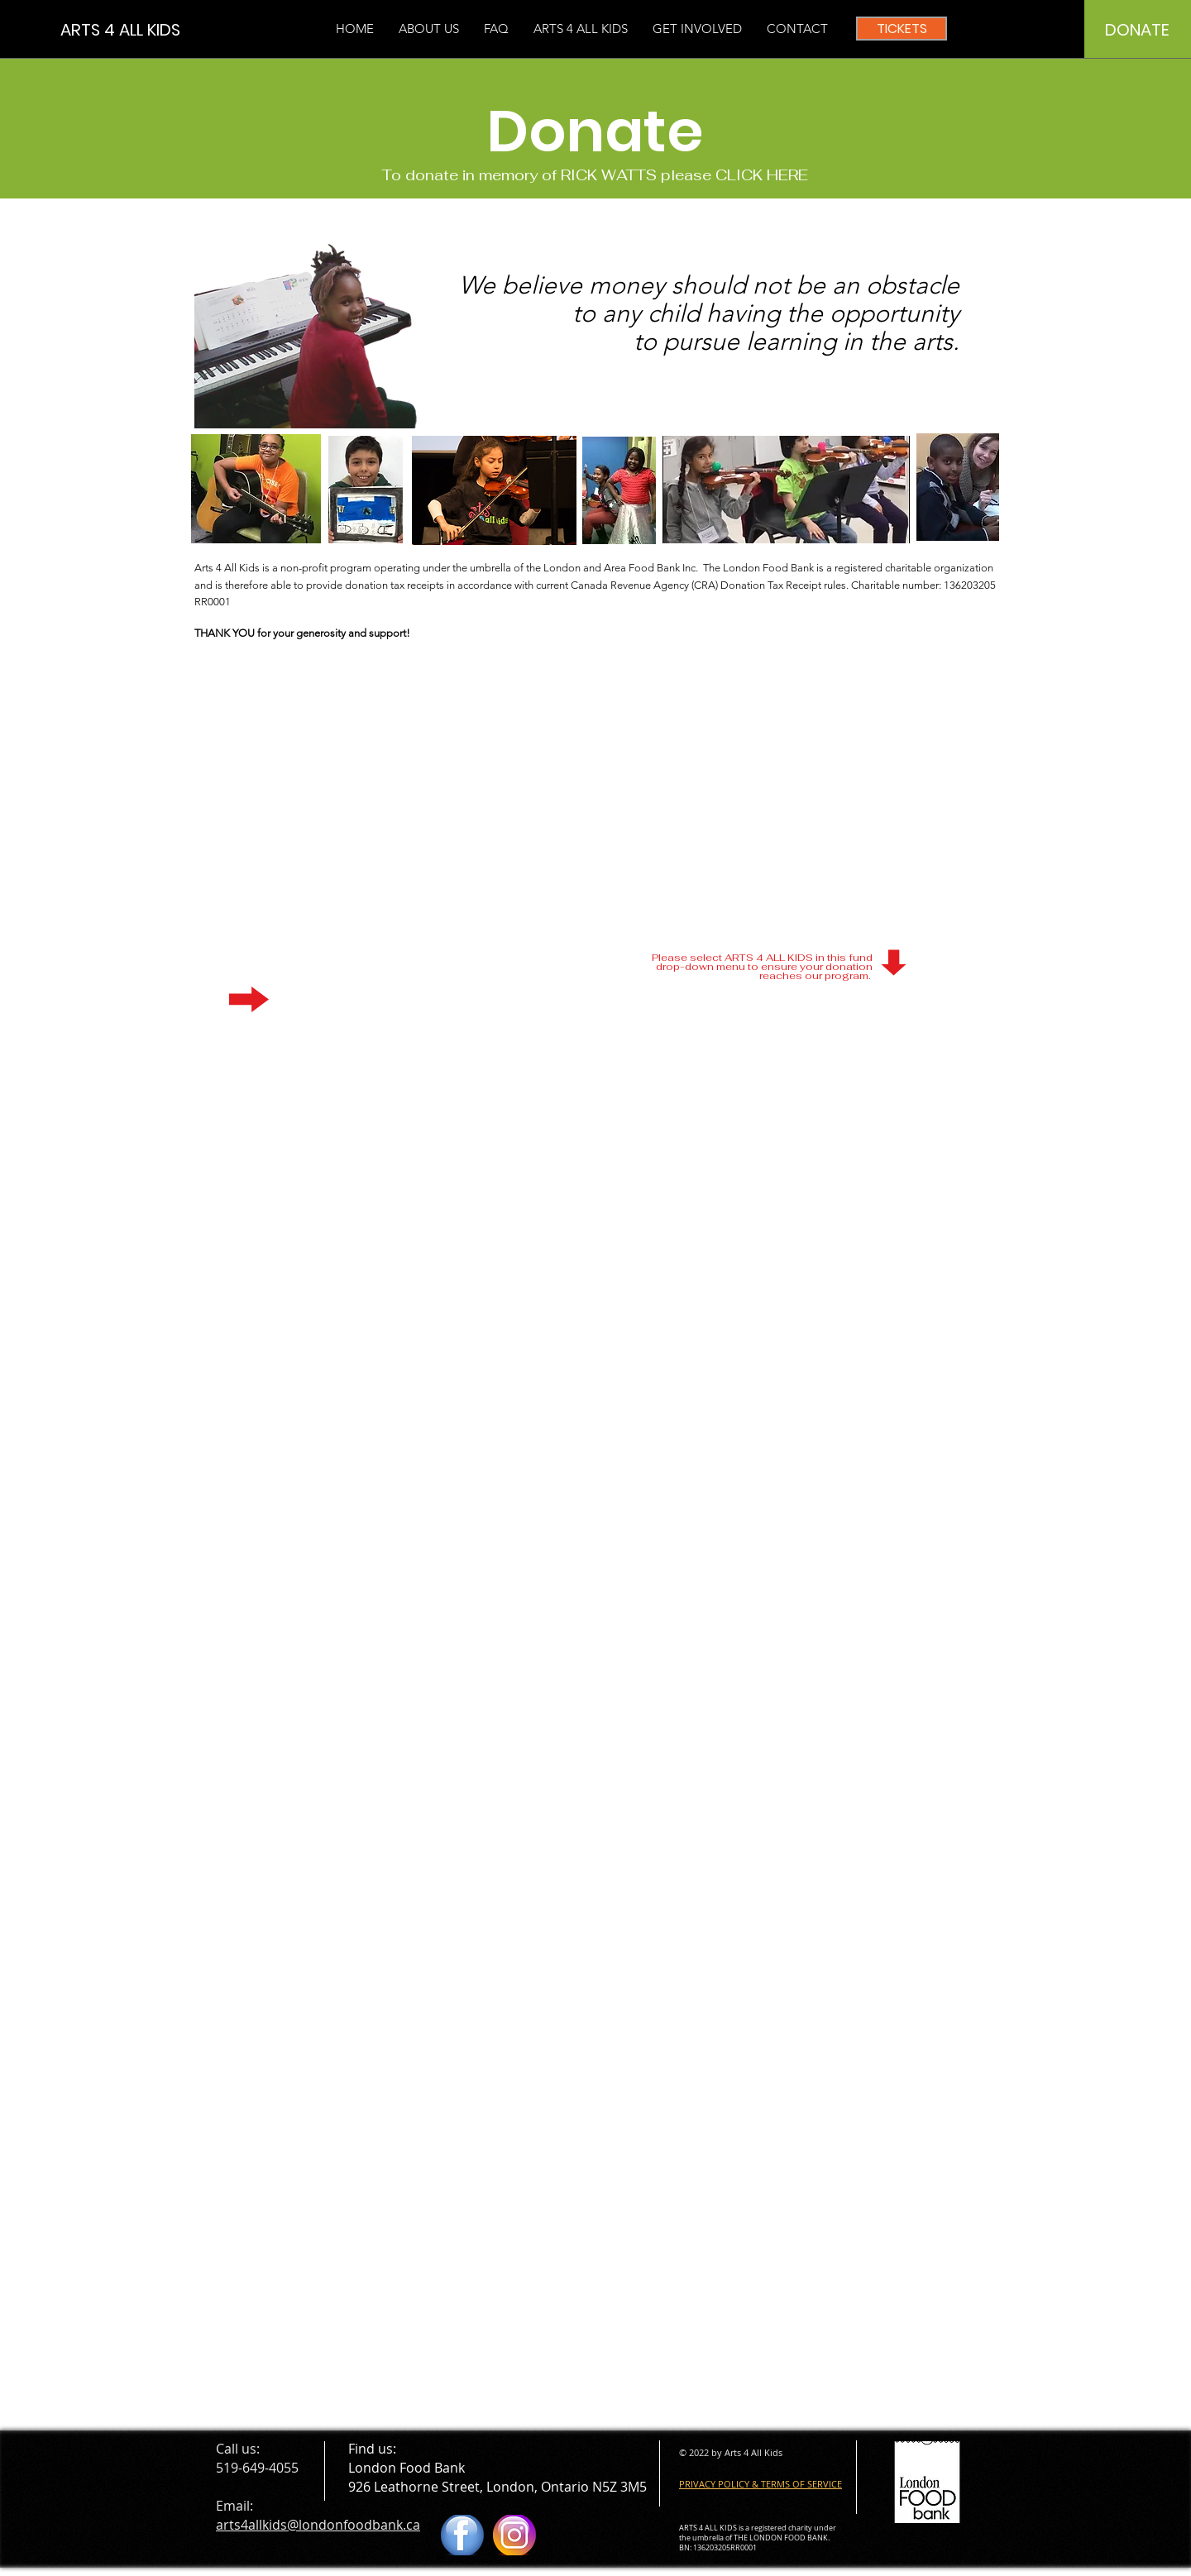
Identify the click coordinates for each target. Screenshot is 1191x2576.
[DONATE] (1137, 29)
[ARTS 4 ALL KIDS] (134, 29)
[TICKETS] (901, 29)
